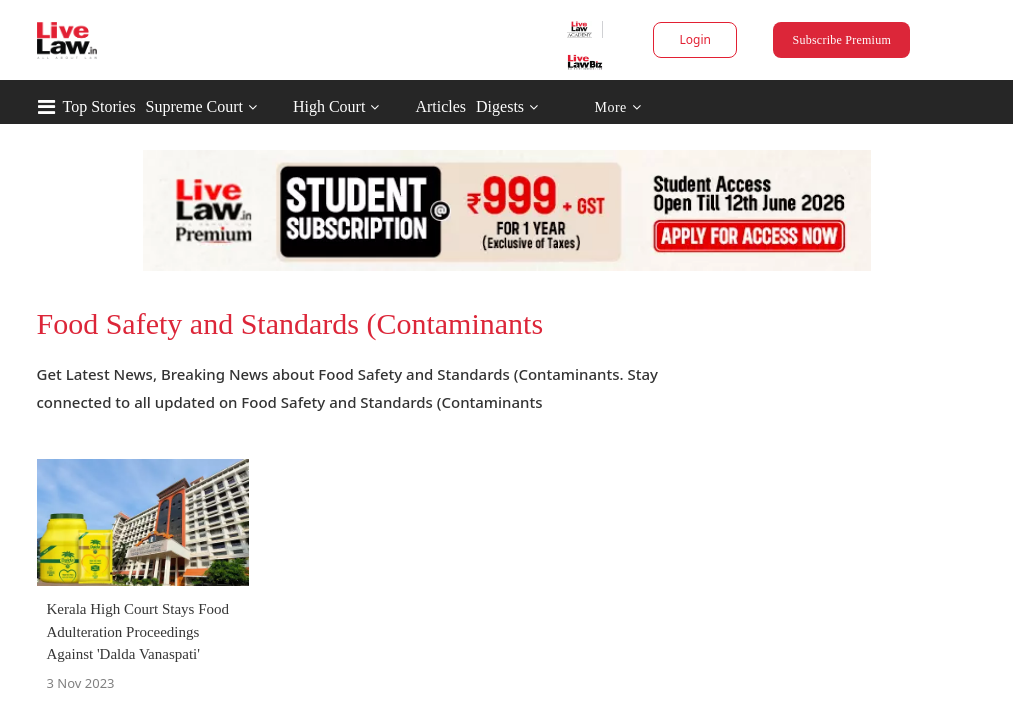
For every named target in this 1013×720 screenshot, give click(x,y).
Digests (585, 106)
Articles (525, 106)
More (702, 107)
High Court (414, 106)
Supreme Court (279, 106)
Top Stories (184, 106)
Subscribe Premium (789, 40)
